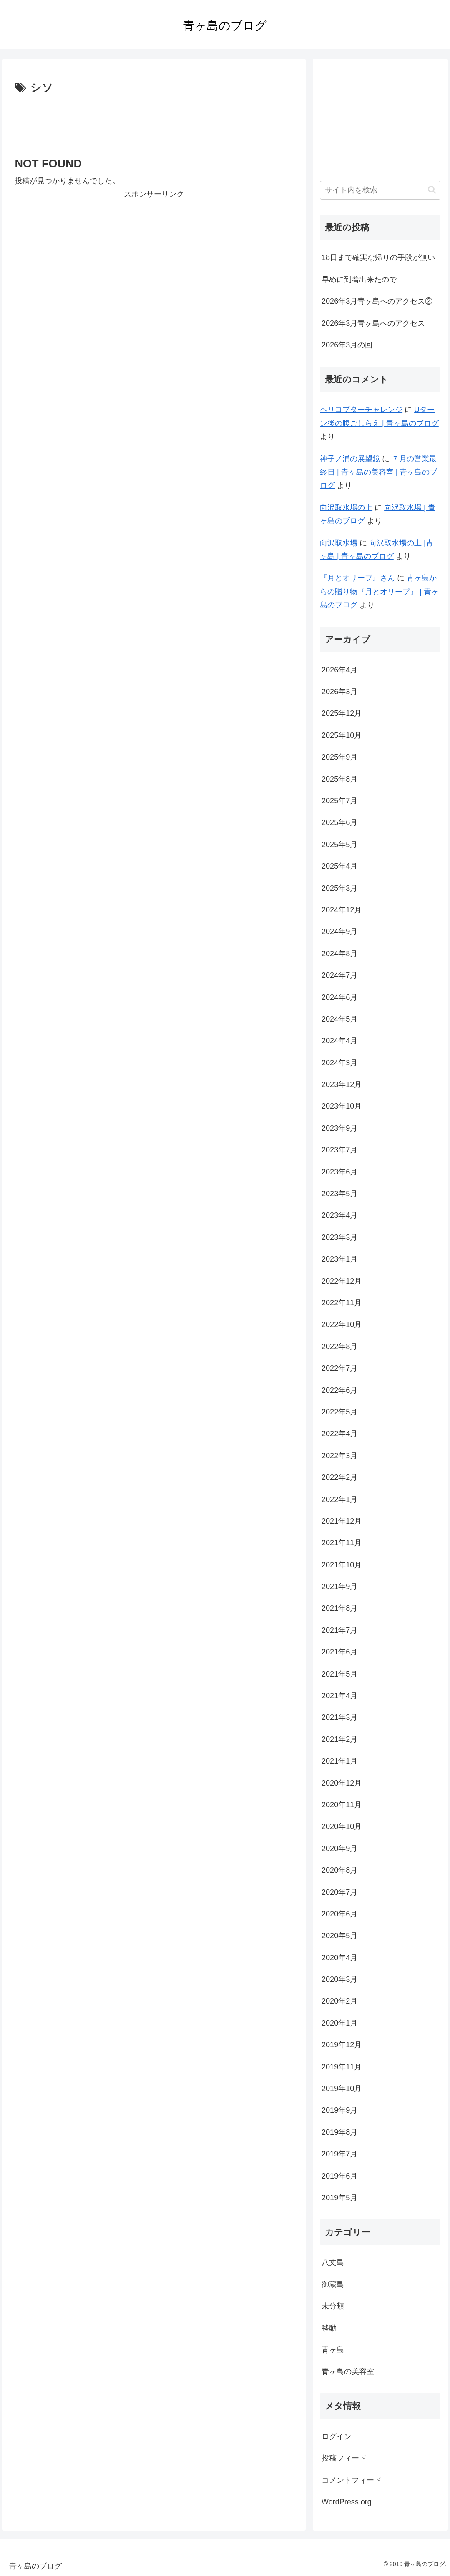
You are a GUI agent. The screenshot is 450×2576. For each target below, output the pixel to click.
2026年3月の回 (347, 345)
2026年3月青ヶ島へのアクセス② (377, 301)
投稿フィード (344, 2458)
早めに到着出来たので (359, 279)
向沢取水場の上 (346, 507)
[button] (432, 190)
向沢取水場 (338, 543)
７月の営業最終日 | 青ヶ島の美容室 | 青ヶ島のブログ (378, 472)
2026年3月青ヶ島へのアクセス (373, 323)
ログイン (337, 2436)
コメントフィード (352, 2480)
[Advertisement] (154, 122)
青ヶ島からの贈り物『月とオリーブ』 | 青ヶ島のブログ (379, 591)
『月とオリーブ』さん (357, 578)
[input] (380, 190)
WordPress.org (347, 2502)
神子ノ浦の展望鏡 (350, 459)
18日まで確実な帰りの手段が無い (378, 257)
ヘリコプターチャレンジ (361, 409)
